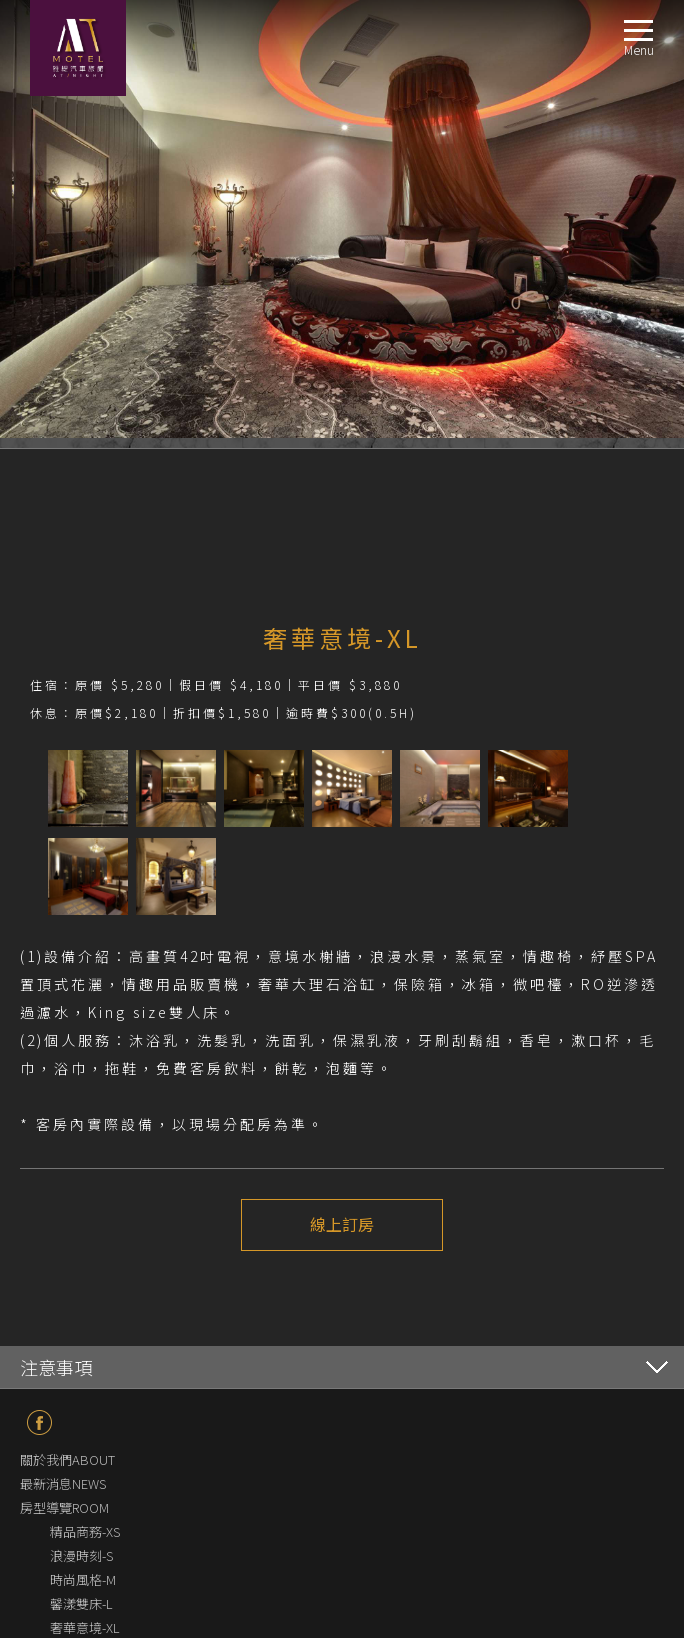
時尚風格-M (83, 1579)
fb (39, 1422)
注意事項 (56, 1367)
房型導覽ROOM (64, 1507)
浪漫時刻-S (81, 1555)
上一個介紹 (287, 1298)
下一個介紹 (397, 1298)
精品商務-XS (85, 1531)
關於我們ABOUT (67, 1459)
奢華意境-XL (85, 1627)
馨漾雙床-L (81, 1603)
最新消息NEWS (63, 1483)
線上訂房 (342, 1225)
